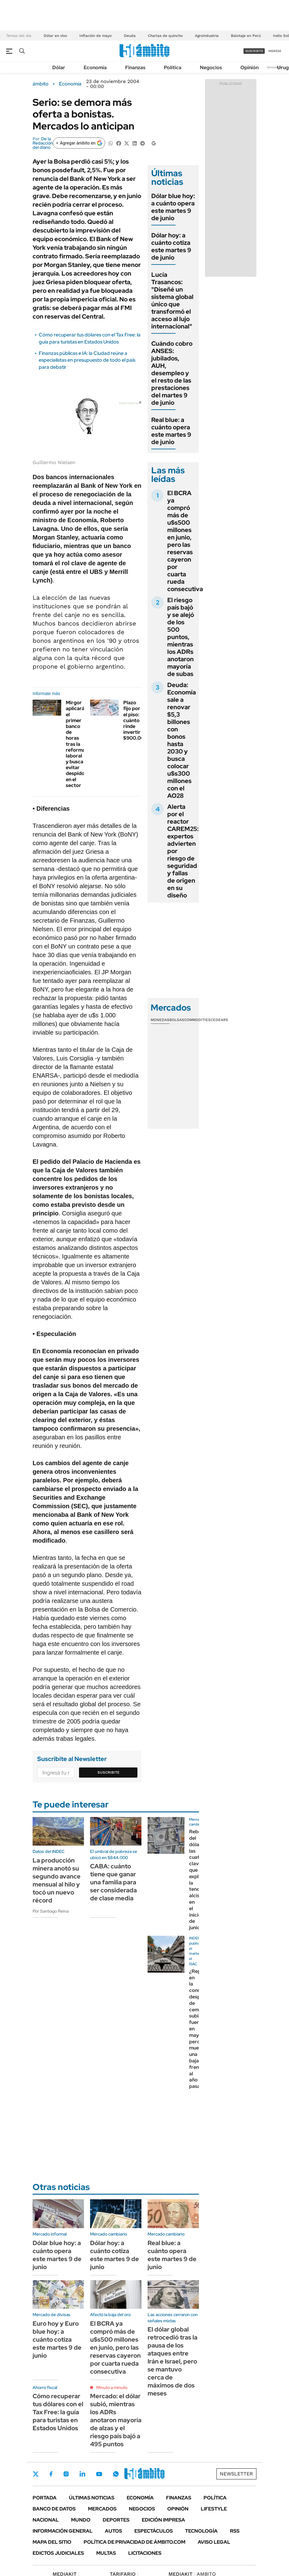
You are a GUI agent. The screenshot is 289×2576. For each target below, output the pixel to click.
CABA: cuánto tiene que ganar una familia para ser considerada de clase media (113, 1882)
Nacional (46, 2520)
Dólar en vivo (55, 36)
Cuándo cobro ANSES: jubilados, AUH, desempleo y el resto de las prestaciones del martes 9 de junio (171, 373)
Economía (95, 67)
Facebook (51, 2474)
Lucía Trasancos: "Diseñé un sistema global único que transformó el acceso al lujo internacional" (172, 300)
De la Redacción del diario (43, 143)
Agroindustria (207, 36)
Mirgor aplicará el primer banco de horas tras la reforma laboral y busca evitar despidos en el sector (76, 744)
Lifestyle (214, 2509)
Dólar (58, 67)
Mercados (102, 2509)
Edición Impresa (163, 2520)
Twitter (36, 2473)
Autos (113, 2531)
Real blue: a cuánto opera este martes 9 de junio (171, 431)
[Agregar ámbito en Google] (79, 143)
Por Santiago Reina (51, 1911)
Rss (235, 2531)
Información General (63, 2531)
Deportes (116, 2520)
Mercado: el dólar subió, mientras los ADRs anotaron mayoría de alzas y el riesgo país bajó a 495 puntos (115, 2420)
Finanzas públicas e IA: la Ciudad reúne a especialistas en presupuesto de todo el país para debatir (87, 360)
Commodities (197, 1020)
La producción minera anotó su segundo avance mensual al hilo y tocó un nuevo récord (57, 1880)
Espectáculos (153, 2531)
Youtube (99, 2474)
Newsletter (275, 67)
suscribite (254, 51)
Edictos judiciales (58, 2553)
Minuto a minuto (111, 2387)
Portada (45, 2498)
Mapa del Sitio (52, 2542)
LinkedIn (82, 2474)
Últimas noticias (91, 2498)
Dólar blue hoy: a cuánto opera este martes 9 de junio (173, 207)
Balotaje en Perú (246, 36)
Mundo (80, 2520)
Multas (106, 2553)
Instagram (66, 2474)
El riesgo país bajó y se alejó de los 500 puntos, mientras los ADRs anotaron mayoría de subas (180, 637)
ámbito (41, 83)
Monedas (160, 1020)
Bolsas (176, 1020)
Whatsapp (116, 2474)
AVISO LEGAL (214, 2542)
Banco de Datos (54, 2509)
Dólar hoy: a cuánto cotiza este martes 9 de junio (171, 246)
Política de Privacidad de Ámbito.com (134, 2542)
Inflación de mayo (95, 36)
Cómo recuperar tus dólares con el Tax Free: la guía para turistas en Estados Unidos (90, 338)
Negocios (211, 67)
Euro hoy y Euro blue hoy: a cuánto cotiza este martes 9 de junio (57, 2339)
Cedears (219, 1020)
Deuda (130, 36)
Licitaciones (144, 2553)
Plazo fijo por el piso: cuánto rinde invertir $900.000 (135, 720)
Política (172, 67)
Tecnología (201, 2531)
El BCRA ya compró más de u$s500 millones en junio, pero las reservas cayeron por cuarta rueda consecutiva (185, 541)
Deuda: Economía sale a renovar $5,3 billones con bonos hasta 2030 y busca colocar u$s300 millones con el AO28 (181, 740)
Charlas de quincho (165, 36)
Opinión (249, 67)
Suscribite (108, 1772)
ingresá (274, 51)
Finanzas (135, 67)
